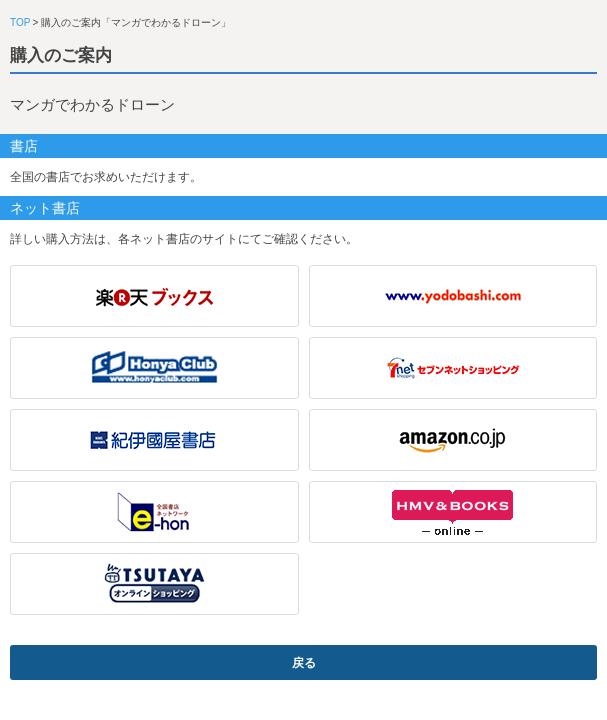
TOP (20, 22)
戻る (304, 663)
